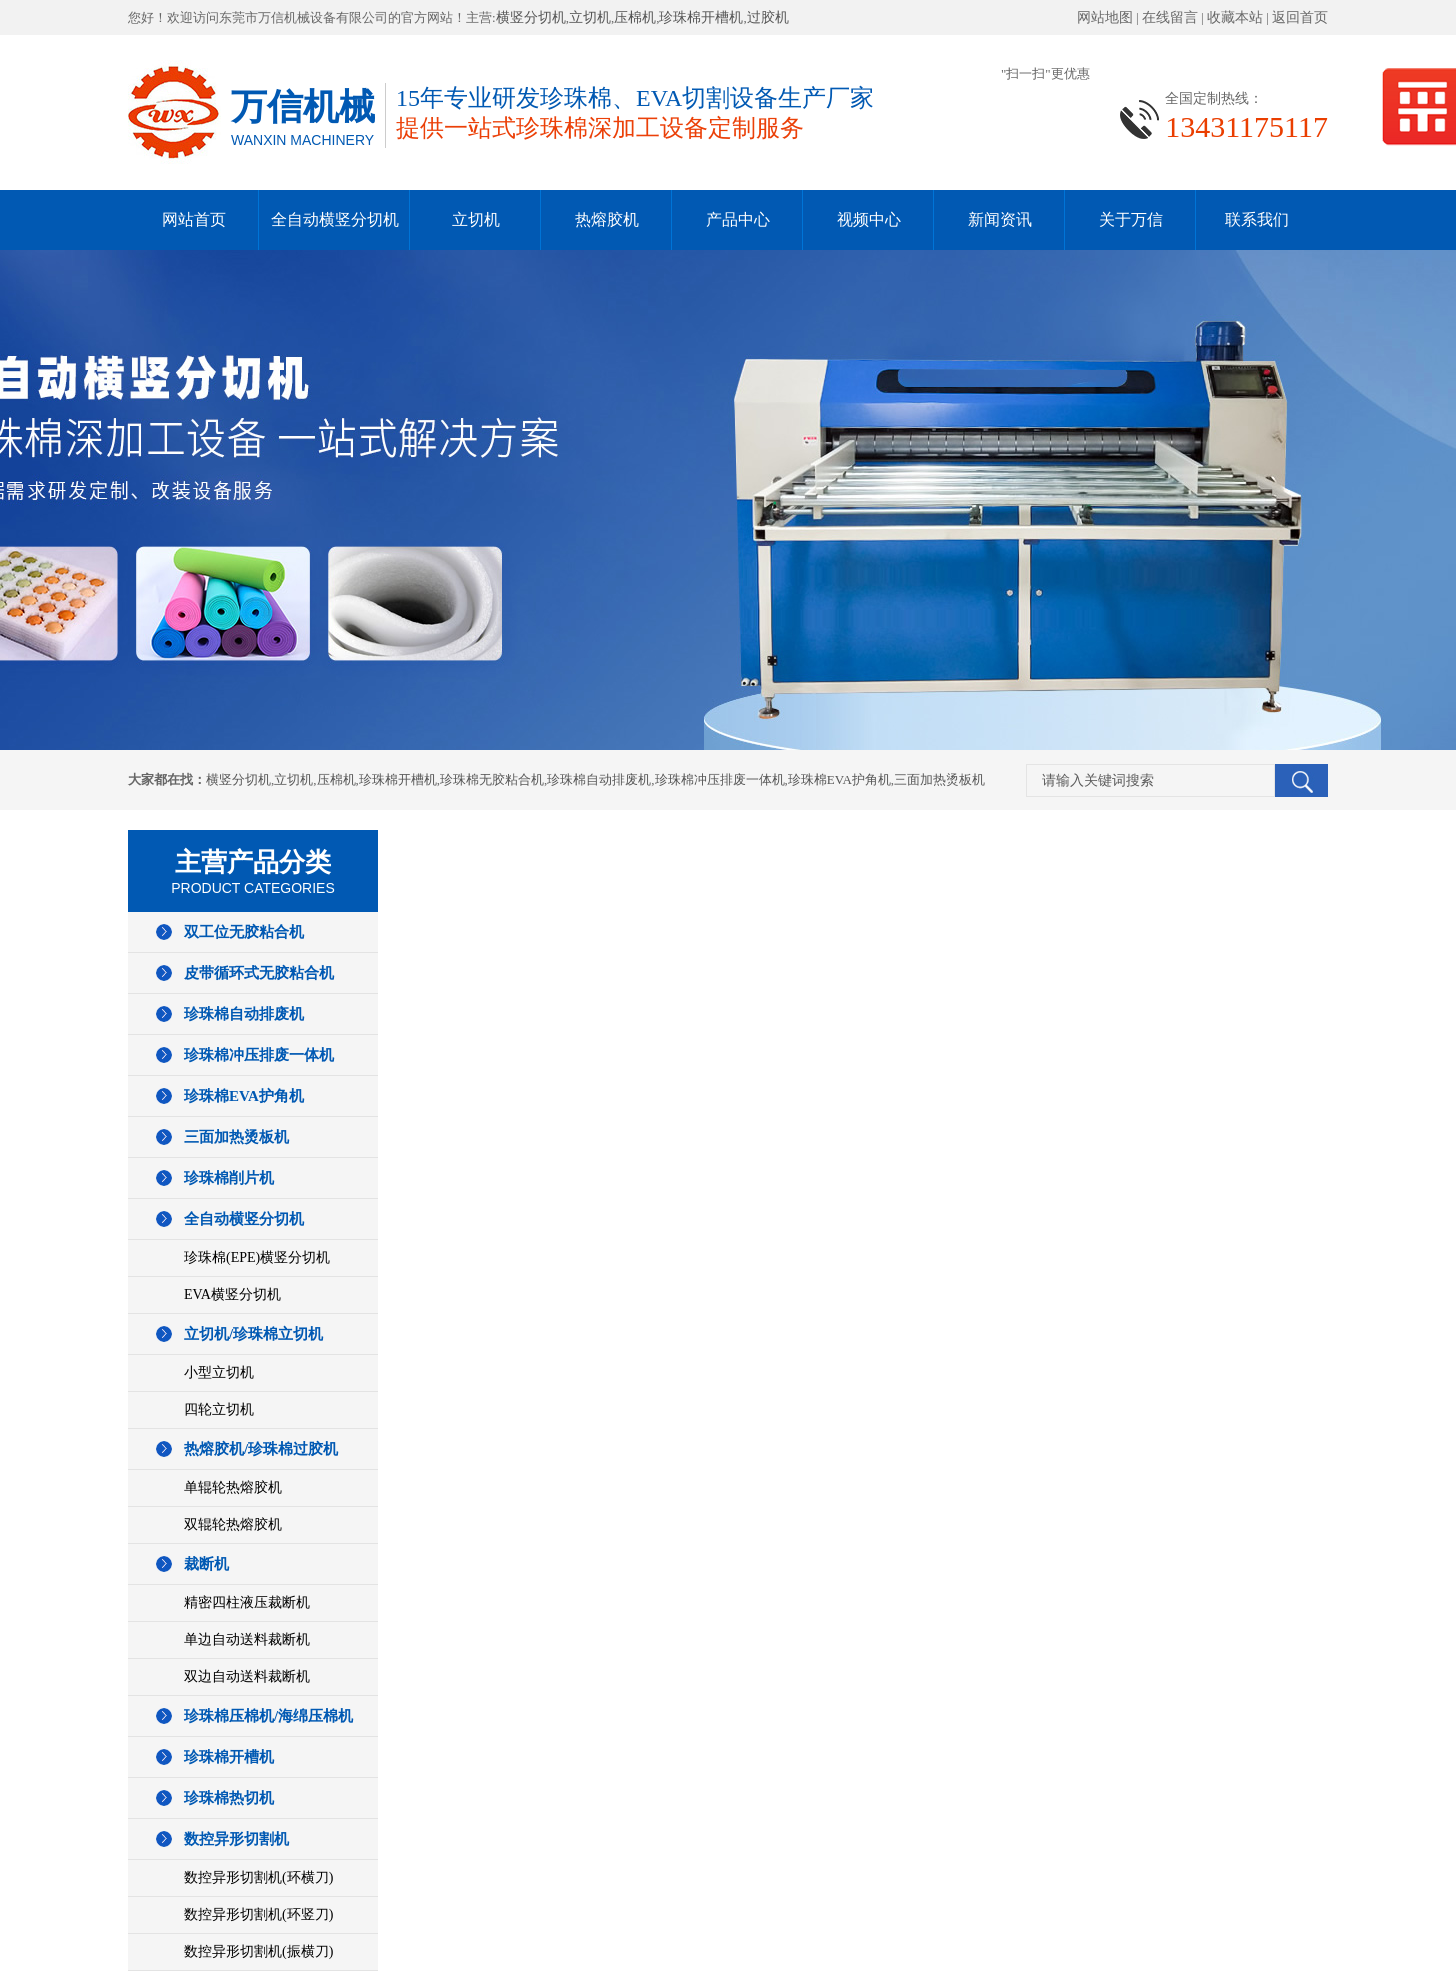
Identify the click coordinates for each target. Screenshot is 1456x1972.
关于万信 (1131, 219)
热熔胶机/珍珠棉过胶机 (261, 1449)
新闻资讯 (1000, 219)
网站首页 (194, 219)
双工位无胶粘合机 (244, 932)
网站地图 (1105, 17)
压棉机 (635, 17)
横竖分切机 (531, 17)
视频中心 (869, 219)
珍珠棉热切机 (229, 1798)
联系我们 (1257, 219)
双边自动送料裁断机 (247, 1676)
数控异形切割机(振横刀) (258, 1951)
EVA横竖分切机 (232, 1294)
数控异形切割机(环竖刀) (258, 1914)
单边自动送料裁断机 (247, 1639)
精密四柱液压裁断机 (247, 1602)
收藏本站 (1235, 17)
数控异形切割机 (236, 1839)
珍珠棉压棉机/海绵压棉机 (268, 1716)
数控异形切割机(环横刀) (258, 1877)
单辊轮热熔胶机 (233, 1487)
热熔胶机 (607, 219)
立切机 (590, 17)
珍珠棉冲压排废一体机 (720, 779)
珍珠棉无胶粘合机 (492, 779)
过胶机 (768, 17)
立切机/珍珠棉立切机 (253, 1334)
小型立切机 (219, 1372)
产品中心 (738, 219)
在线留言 (1170, 17)
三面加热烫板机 (939, 779)
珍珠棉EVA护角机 (839, 779)
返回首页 (1300, 17)
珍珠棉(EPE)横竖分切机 (257, 1257)
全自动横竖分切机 (335, 219)
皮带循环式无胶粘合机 (259, 973)
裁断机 (206, 1564)
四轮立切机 (219, 1409)
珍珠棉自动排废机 (599, 779)
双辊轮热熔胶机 (233, 1524)
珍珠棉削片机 (229, 1178)
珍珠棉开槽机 (701, 17)
